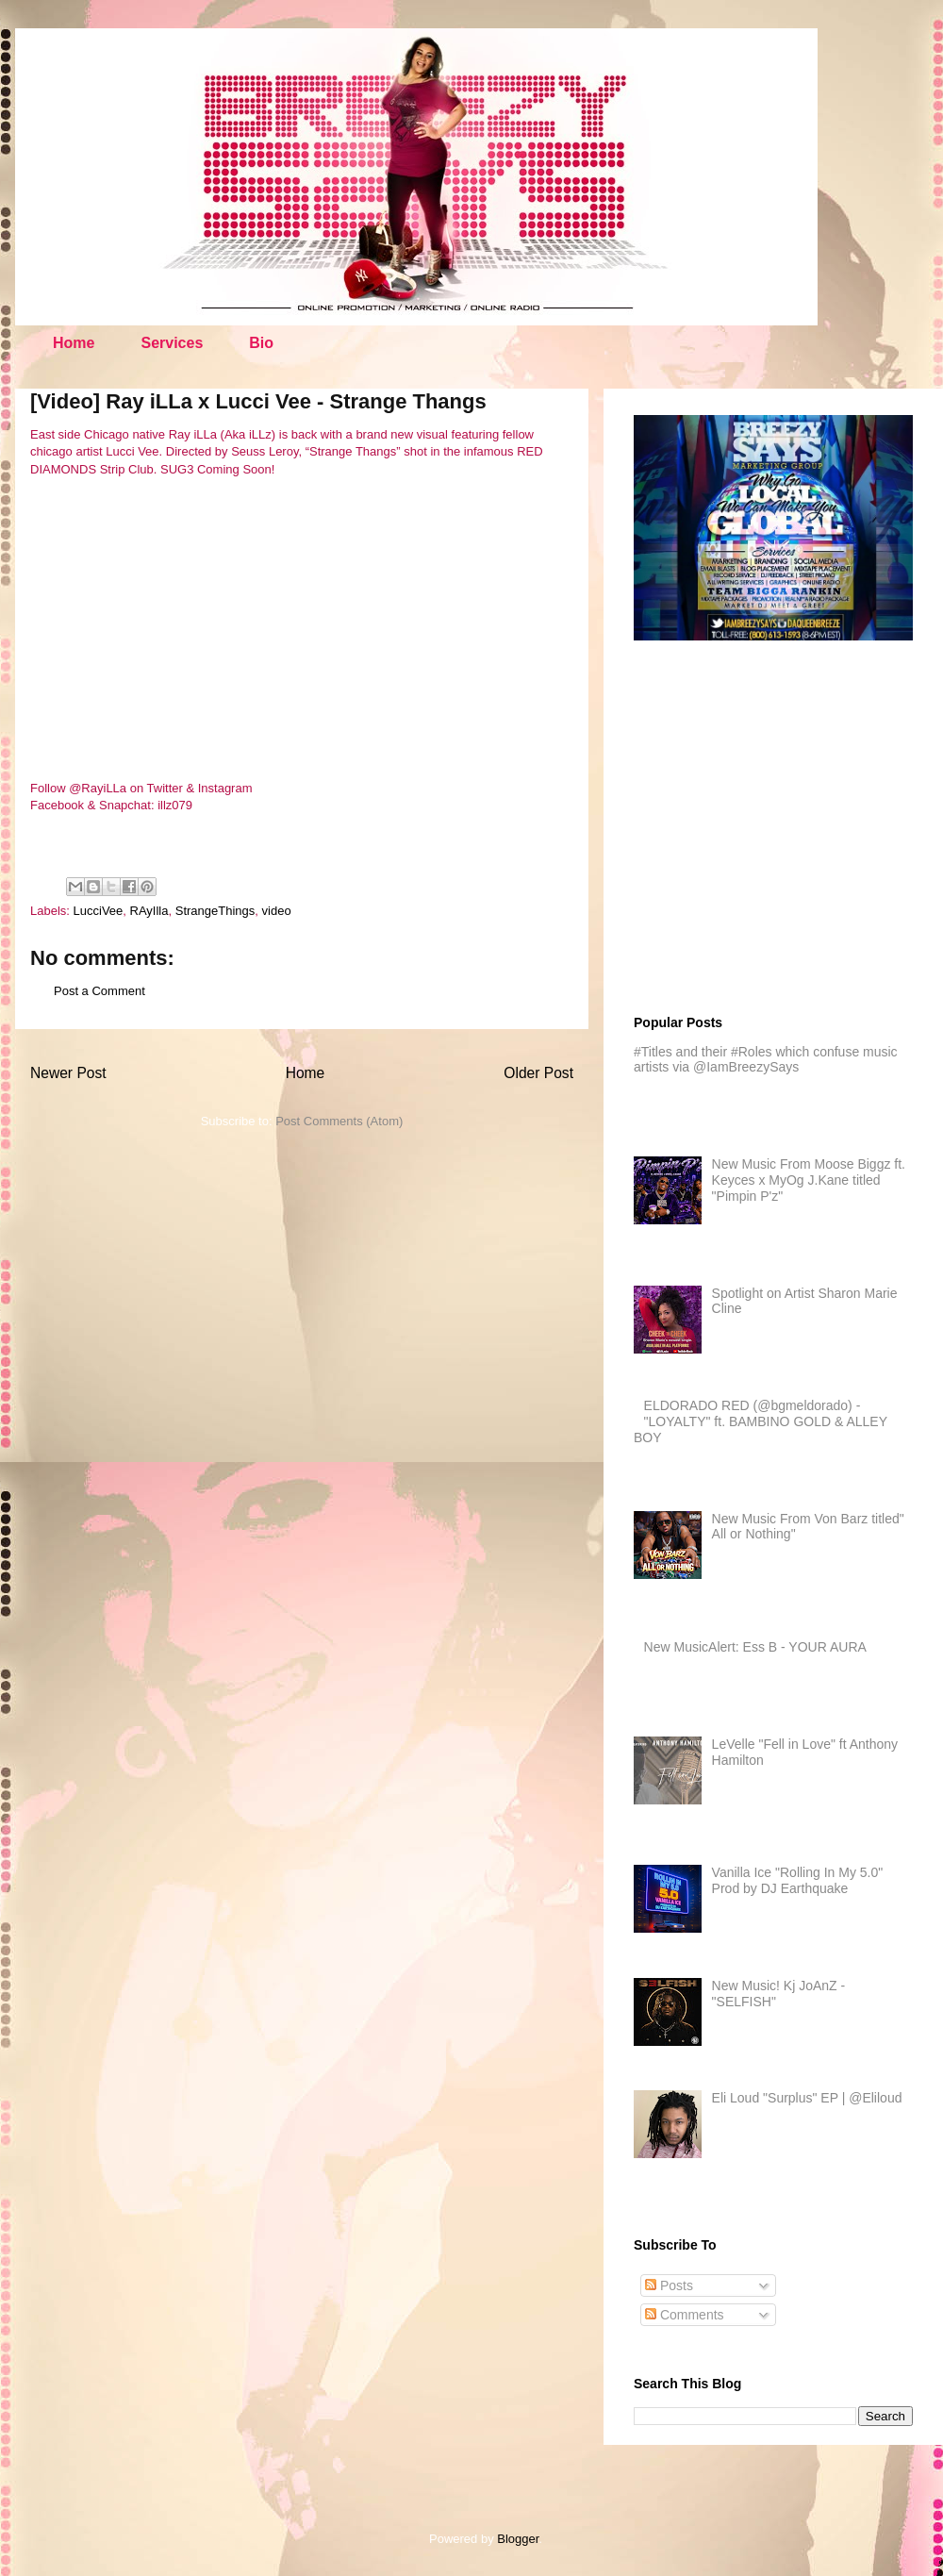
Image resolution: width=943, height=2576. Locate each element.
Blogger (517, 2539)
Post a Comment (99, 991)
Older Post (538, 1073)
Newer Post (68, 1073)
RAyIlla (149, 911)
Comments (684, 2314)
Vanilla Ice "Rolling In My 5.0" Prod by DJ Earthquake (798, 1880)
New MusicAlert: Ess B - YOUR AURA (755, 1646)
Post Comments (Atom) (339, 1121)
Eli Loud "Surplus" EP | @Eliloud (807, 2097)
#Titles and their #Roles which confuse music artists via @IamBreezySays (766, 1059)
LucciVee (99, 911)
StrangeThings (215, 911)
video (276, 911)
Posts (669, 2285)
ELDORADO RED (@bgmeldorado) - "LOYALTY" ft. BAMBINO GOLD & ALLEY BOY (760, 1421)
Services (172, 343)
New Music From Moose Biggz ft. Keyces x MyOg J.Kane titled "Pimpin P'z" (808, 1180)
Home (73, 343)
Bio (261, 343)
